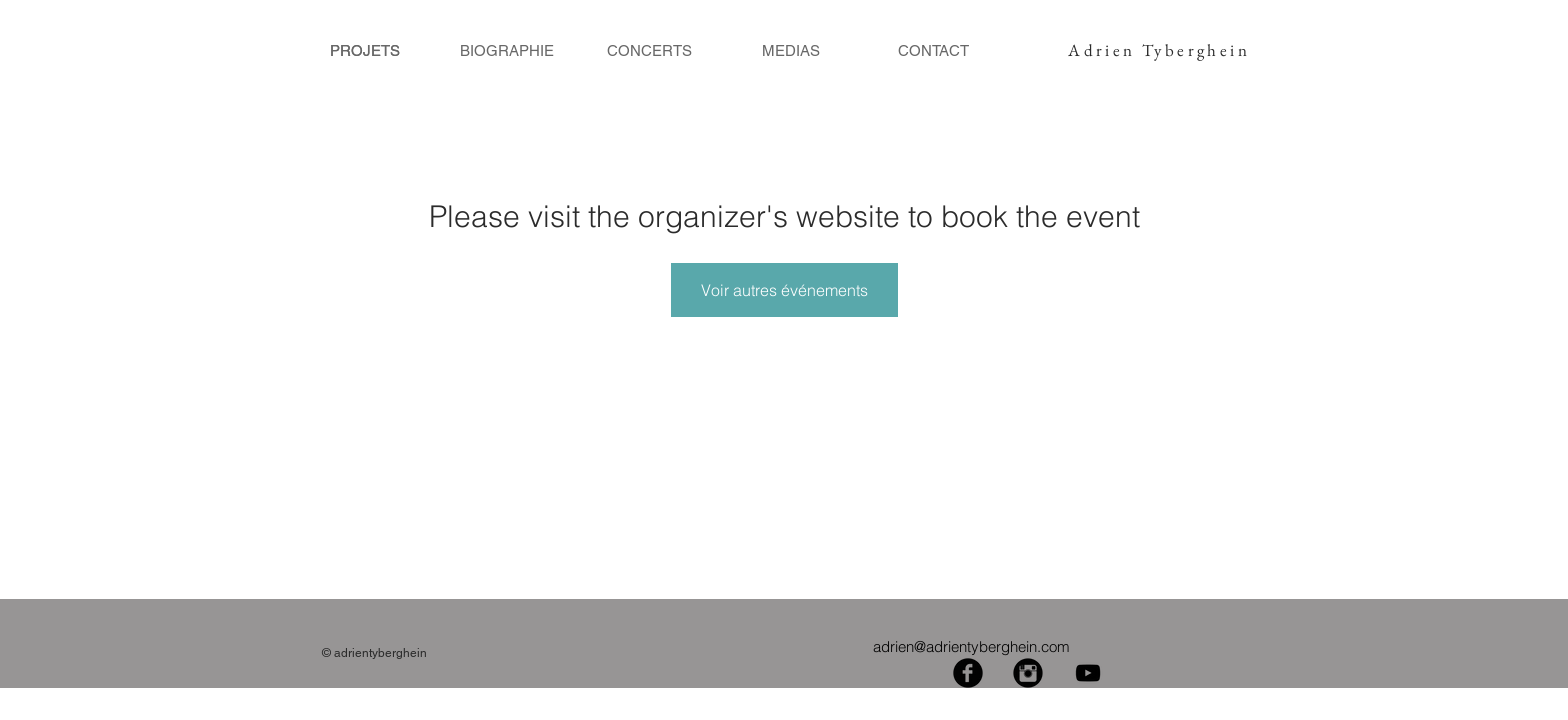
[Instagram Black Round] (1028, 673)
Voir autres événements (784, 290)
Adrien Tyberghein (1159, 50)
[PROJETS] (365, 50)
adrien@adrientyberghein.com (971, 646)
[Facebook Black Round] (968, 673)
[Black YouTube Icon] (1088, 673)
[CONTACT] (933, 50)
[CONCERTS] (649, 50)
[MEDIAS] (791, 50)
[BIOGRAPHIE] (507, 50)
